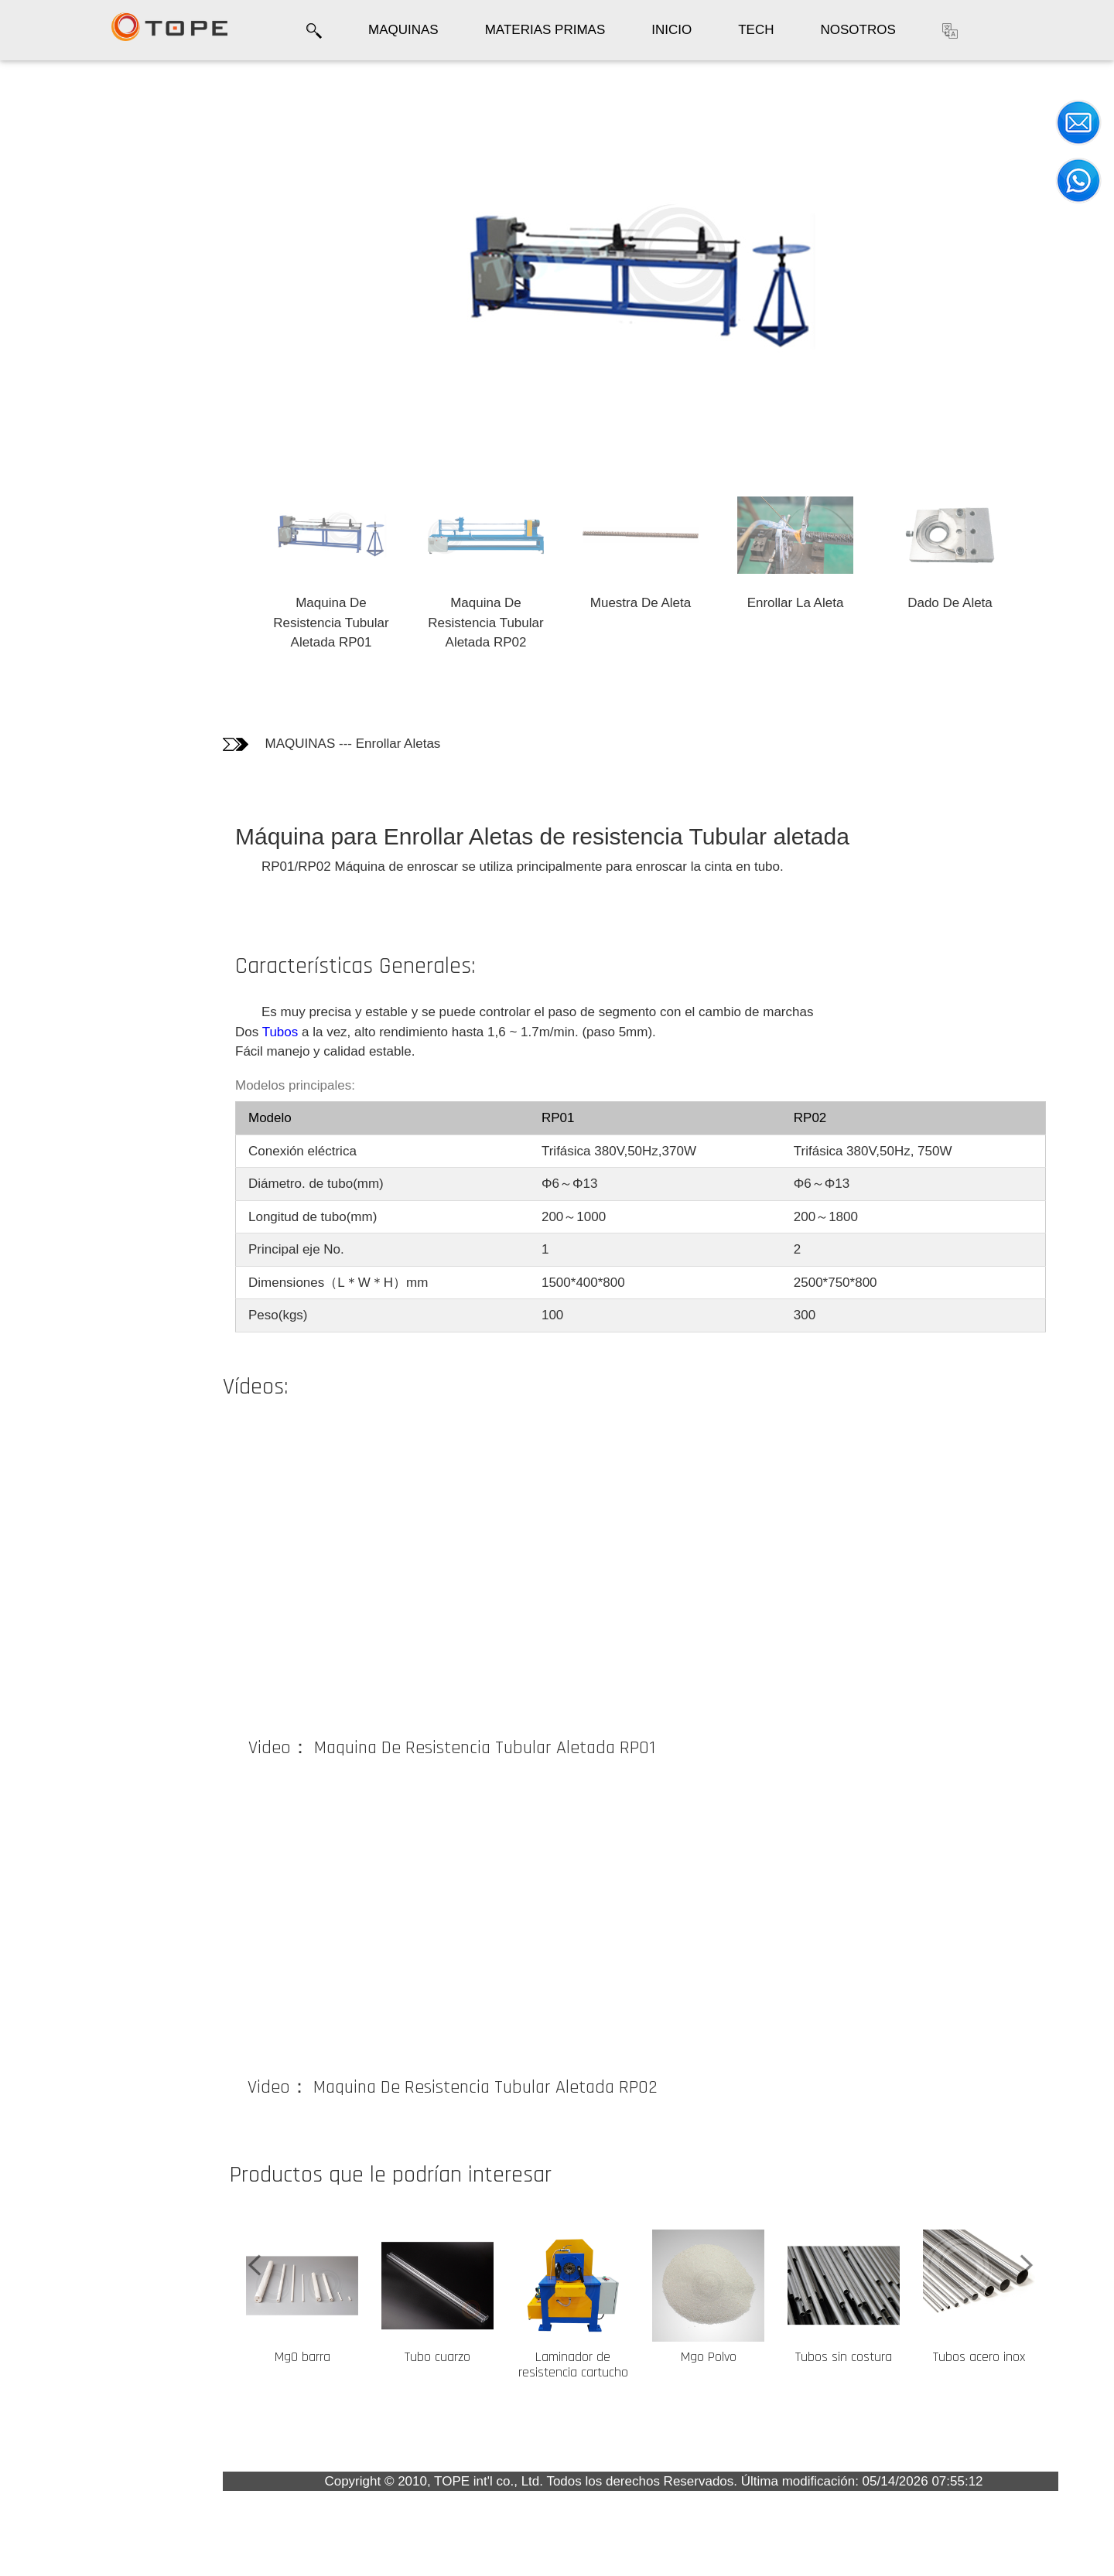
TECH (756, 29)
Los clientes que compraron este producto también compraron (69, 300)
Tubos (280, 1032)
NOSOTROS (857, 29)
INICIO (671, 29)
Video (38, 237)
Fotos (38, 155)
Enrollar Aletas (398, 743)
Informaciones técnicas (65, 194)
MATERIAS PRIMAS (545, 29)
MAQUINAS (403, 29)
